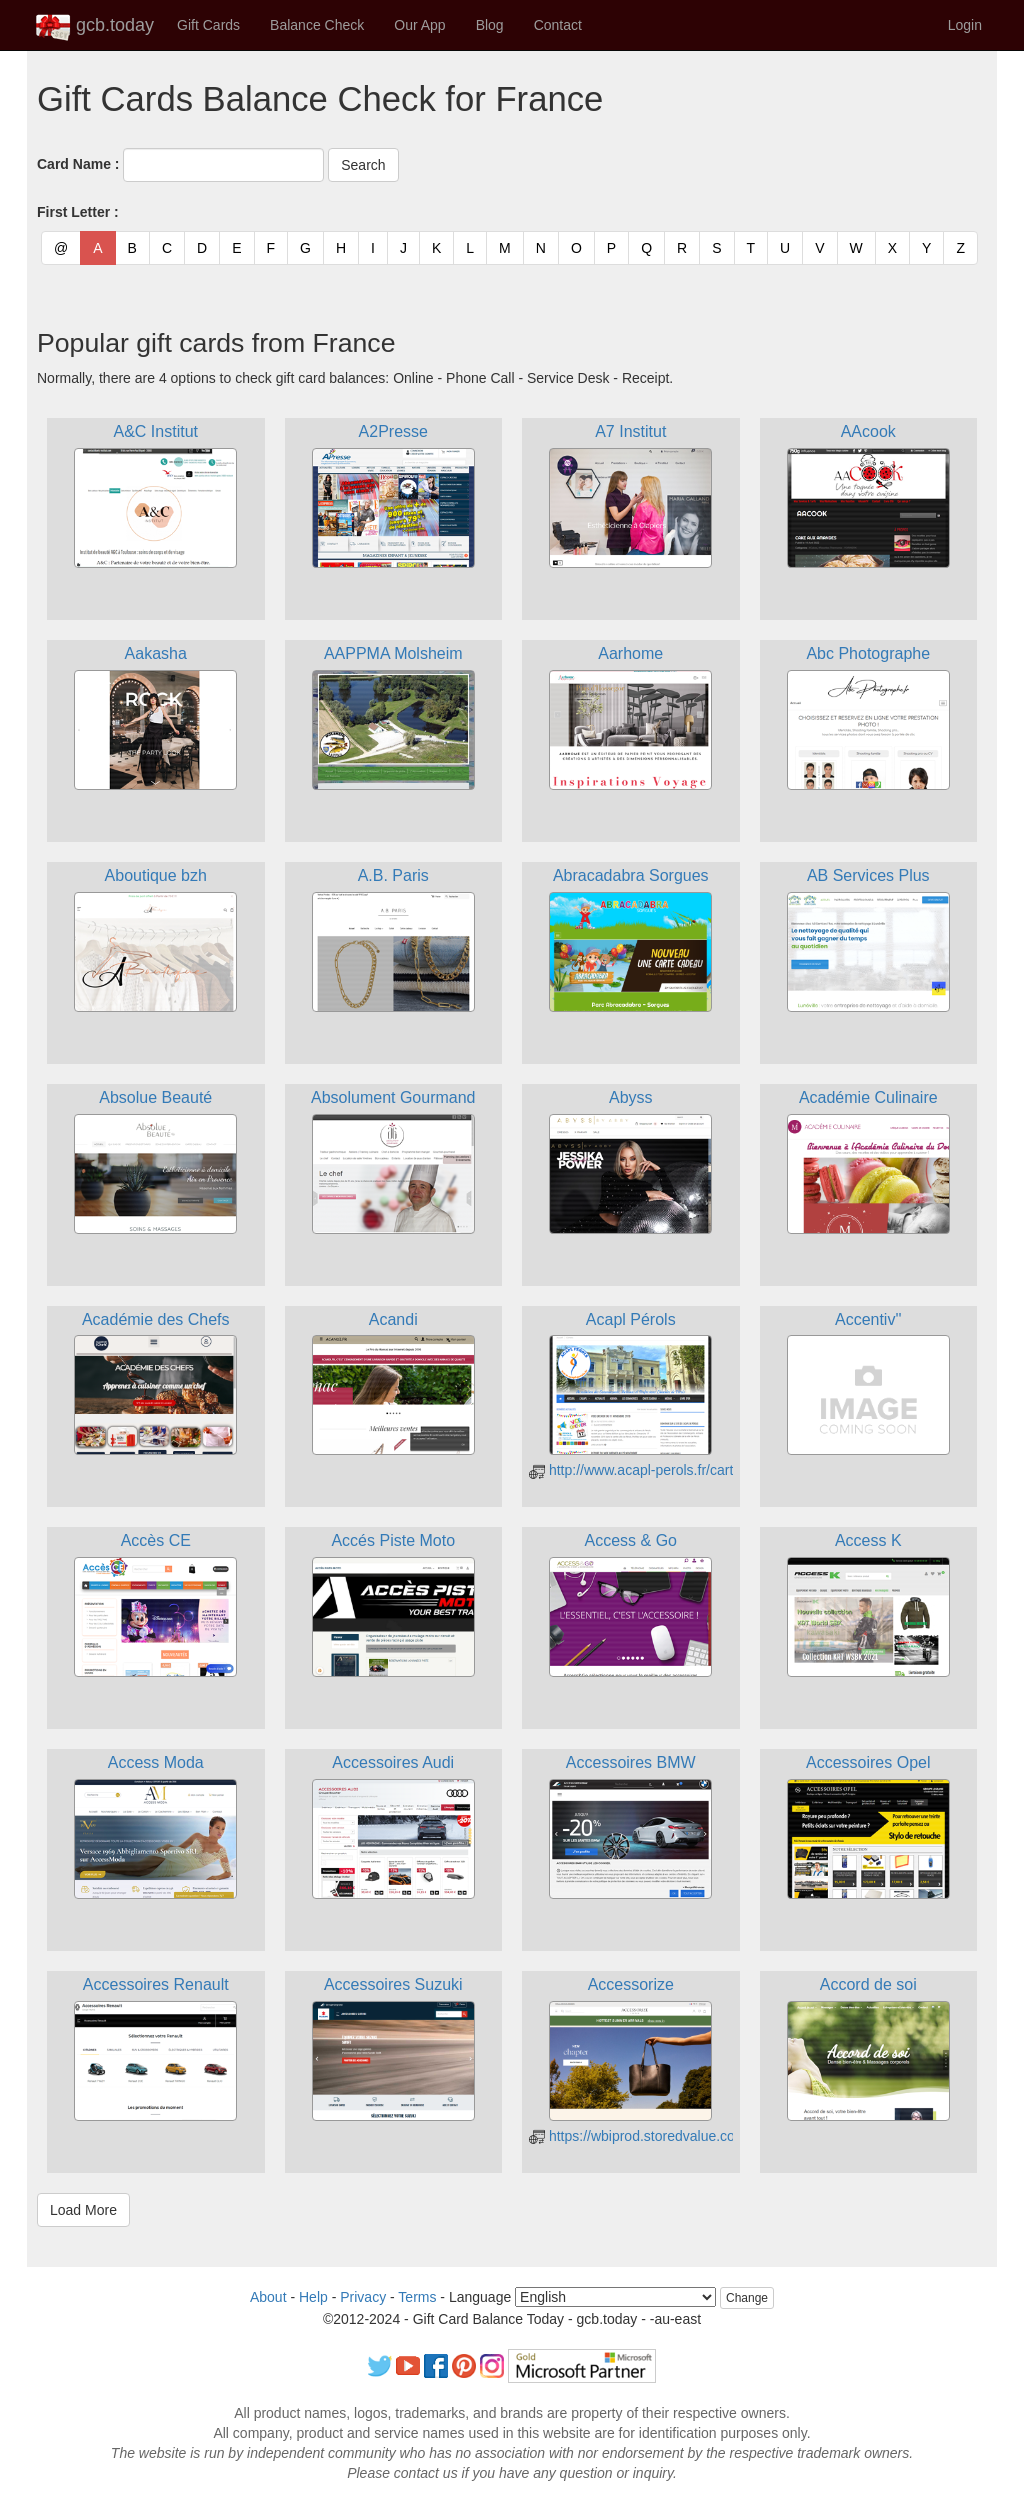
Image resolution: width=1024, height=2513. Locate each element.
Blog (490, 25)
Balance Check (317, 25)
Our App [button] (419, 25)
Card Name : (78, 164)
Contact (558, 25)
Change (747, 2298)
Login (965, 25)
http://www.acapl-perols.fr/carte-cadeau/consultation (699, 1470)
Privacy (363, 2297)
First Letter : (78, 212)
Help (313, 2297)
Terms (417, 2297)
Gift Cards (208, 25)
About (268, 2297)
